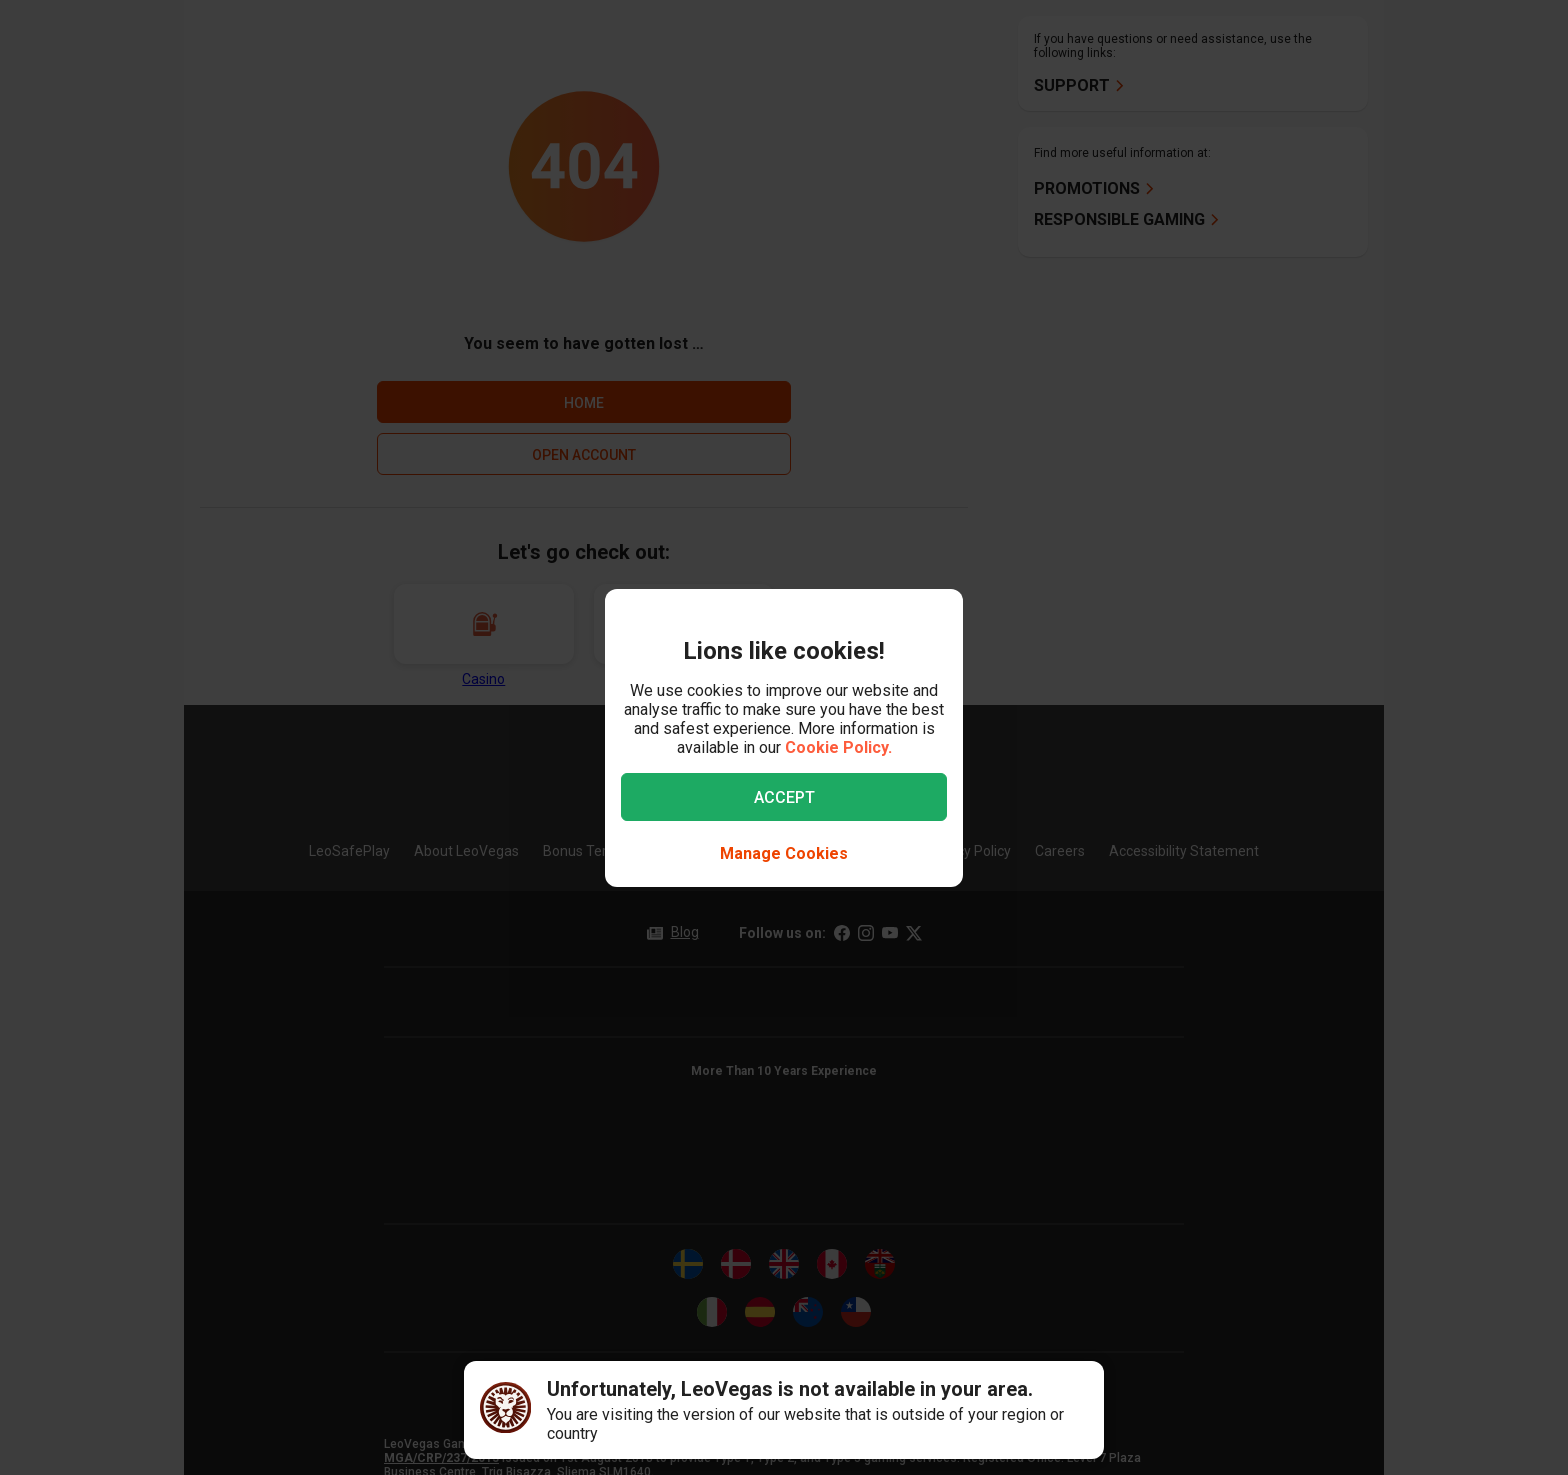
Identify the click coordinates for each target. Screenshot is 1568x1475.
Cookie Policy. (838, 747)
